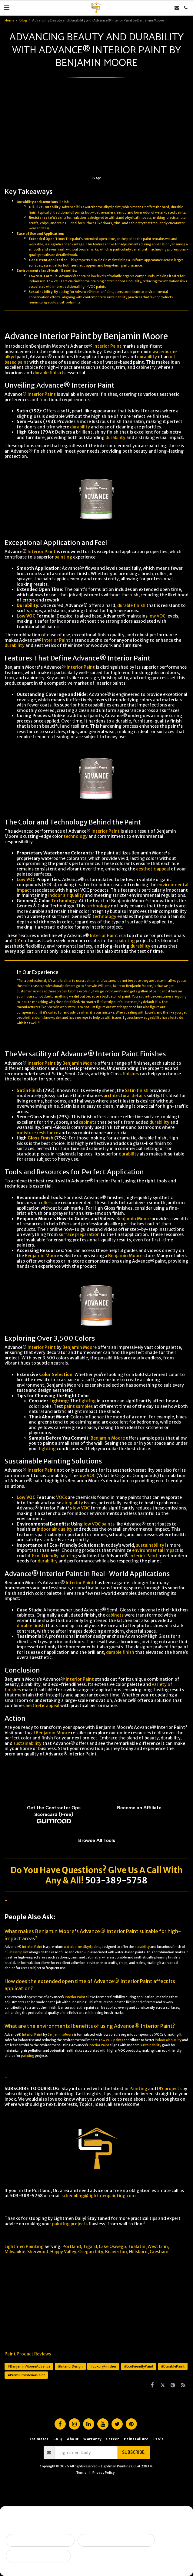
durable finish (47, 372)
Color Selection (55, 1374)
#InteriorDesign (70, 2366)
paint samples (78, 1406)
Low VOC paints (111, 2040)
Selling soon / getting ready (40, 2540)
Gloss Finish (40, 1138)
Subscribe (133, 2452)
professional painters (58, 986)
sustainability (116, 297)
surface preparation (79, 1234)
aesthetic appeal (84, 265)
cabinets (87, 1122)
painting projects (70, 2224)
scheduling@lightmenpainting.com (99, 2195)
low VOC (156, 616)
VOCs (61, 1497)
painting (63, 557)
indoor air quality (66, 895)
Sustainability (40, 292)
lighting (87, 1401)
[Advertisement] (96, 130)
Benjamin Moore (79, 1063)
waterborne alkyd (98, 207)
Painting (138, 2088)
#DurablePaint (173, 2366)
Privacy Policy (103, 2472)
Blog (23, 20)
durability (147, 356)
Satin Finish (29, 1090)
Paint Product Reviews (28, 2354)
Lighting (58, 1401)
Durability (25, 202)
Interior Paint (107, 346)
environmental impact (155, 1550)
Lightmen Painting (24, 2246)
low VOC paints (99, 1524)
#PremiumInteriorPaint (26, 2375)
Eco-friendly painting (54, 1555)
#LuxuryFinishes (103, 2366)
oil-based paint (16, 1952)
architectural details (125, 1095)
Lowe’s (117, 991)
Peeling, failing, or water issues (116, 2540)
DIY (16, 940)
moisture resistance (37, 1133)
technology (76, 836)
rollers (45, 1202)
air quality (72, 1503)
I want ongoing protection (38, 2556)
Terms (81, 2472)
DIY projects (169, 2088)
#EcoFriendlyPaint (138, 2366)
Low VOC (36, 276)
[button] (7, 7)
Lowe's (150, 1012)
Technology (64, 900)
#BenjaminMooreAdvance (29, 2366)
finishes (130, 1074)
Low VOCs (54, 281)
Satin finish (136, 1090)
